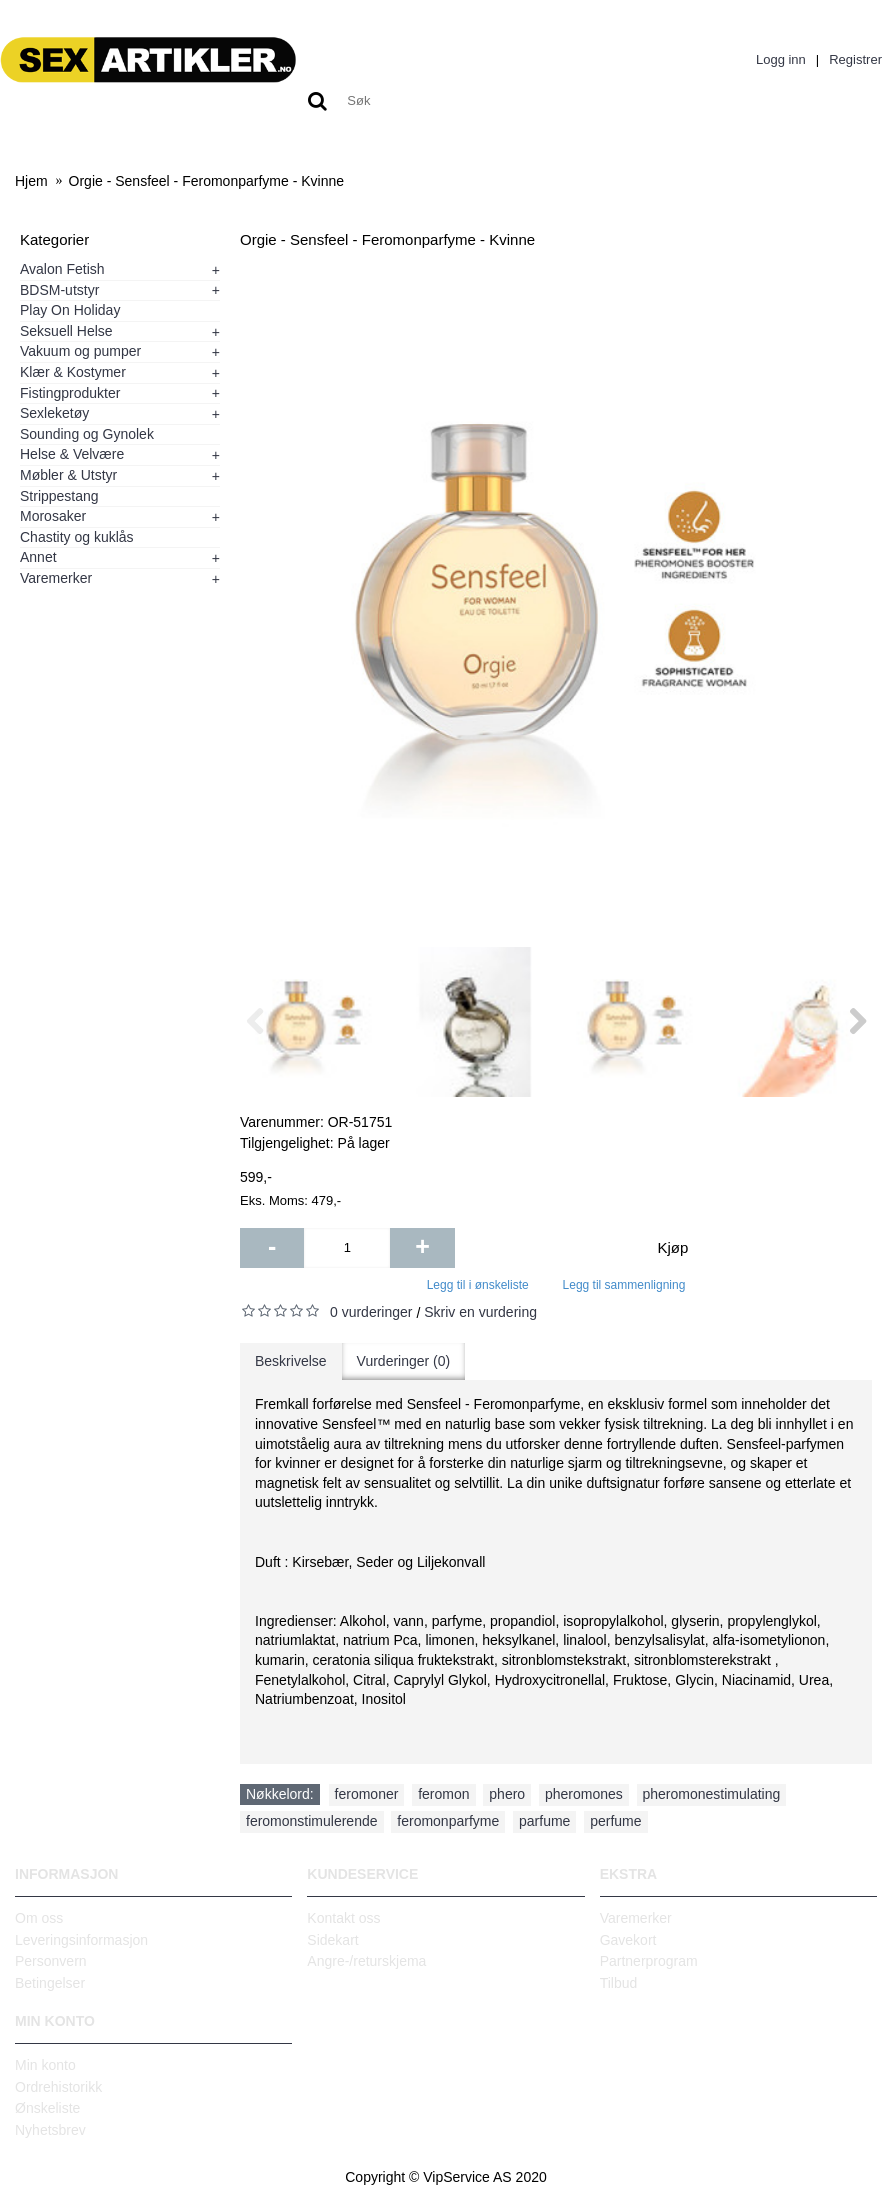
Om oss (39, 1918)
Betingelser (50, 1983)
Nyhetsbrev (50, 2130)
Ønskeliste (47, 2108)
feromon (443, 1794)
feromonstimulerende (312, 1821)
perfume (615, 1821)
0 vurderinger (371, 1312)
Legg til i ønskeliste (478, 1285)
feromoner (367, 1794)
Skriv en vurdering (480, 1312)
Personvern (51, 1961)
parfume (544, 1821)
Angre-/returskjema (366, 1961)
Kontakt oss (343, 1918)
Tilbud (619, 1983)
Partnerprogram (649, 1961)
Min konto (45, 2065)
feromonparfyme (448, 1821)
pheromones (584, 1794)
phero (507, 1794)
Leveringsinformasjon (81, 1940)
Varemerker (636, 1918)
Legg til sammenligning (624, 1285)
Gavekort (628, 1940)
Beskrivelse (291, 1361)
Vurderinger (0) (404, 1361)
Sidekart (332, 1940)
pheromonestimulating (712, 1794)
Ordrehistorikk (58, 2087)
